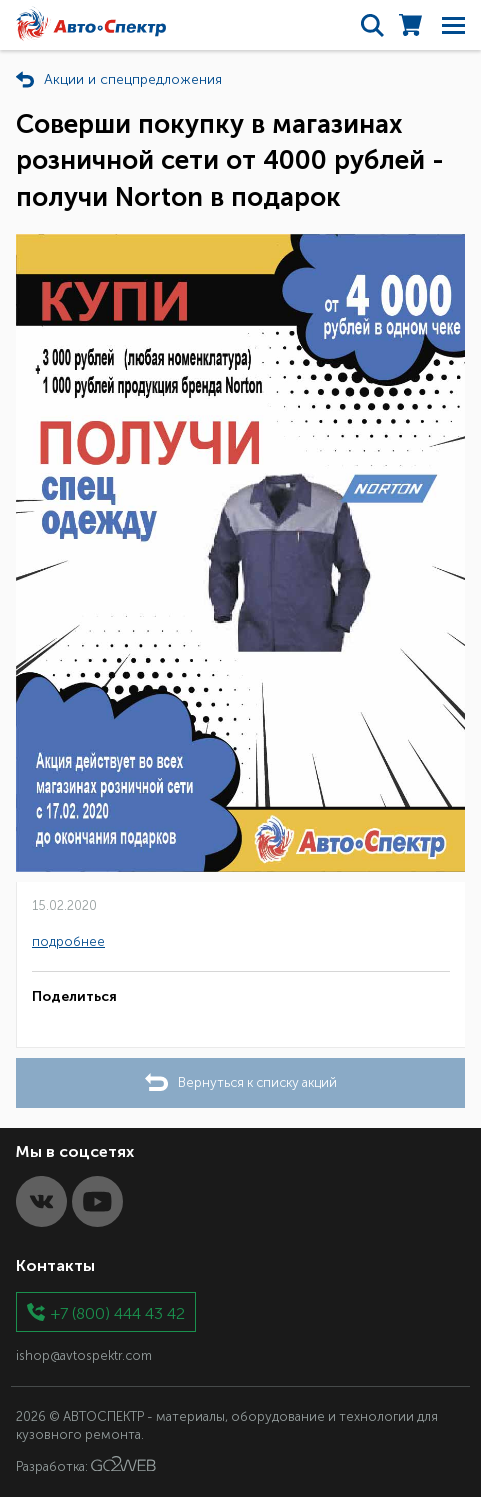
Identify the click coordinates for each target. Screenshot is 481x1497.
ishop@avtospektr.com (84, 1355)
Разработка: (86, 1465)
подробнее (68, 941)
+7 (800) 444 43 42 (118, 1312)
